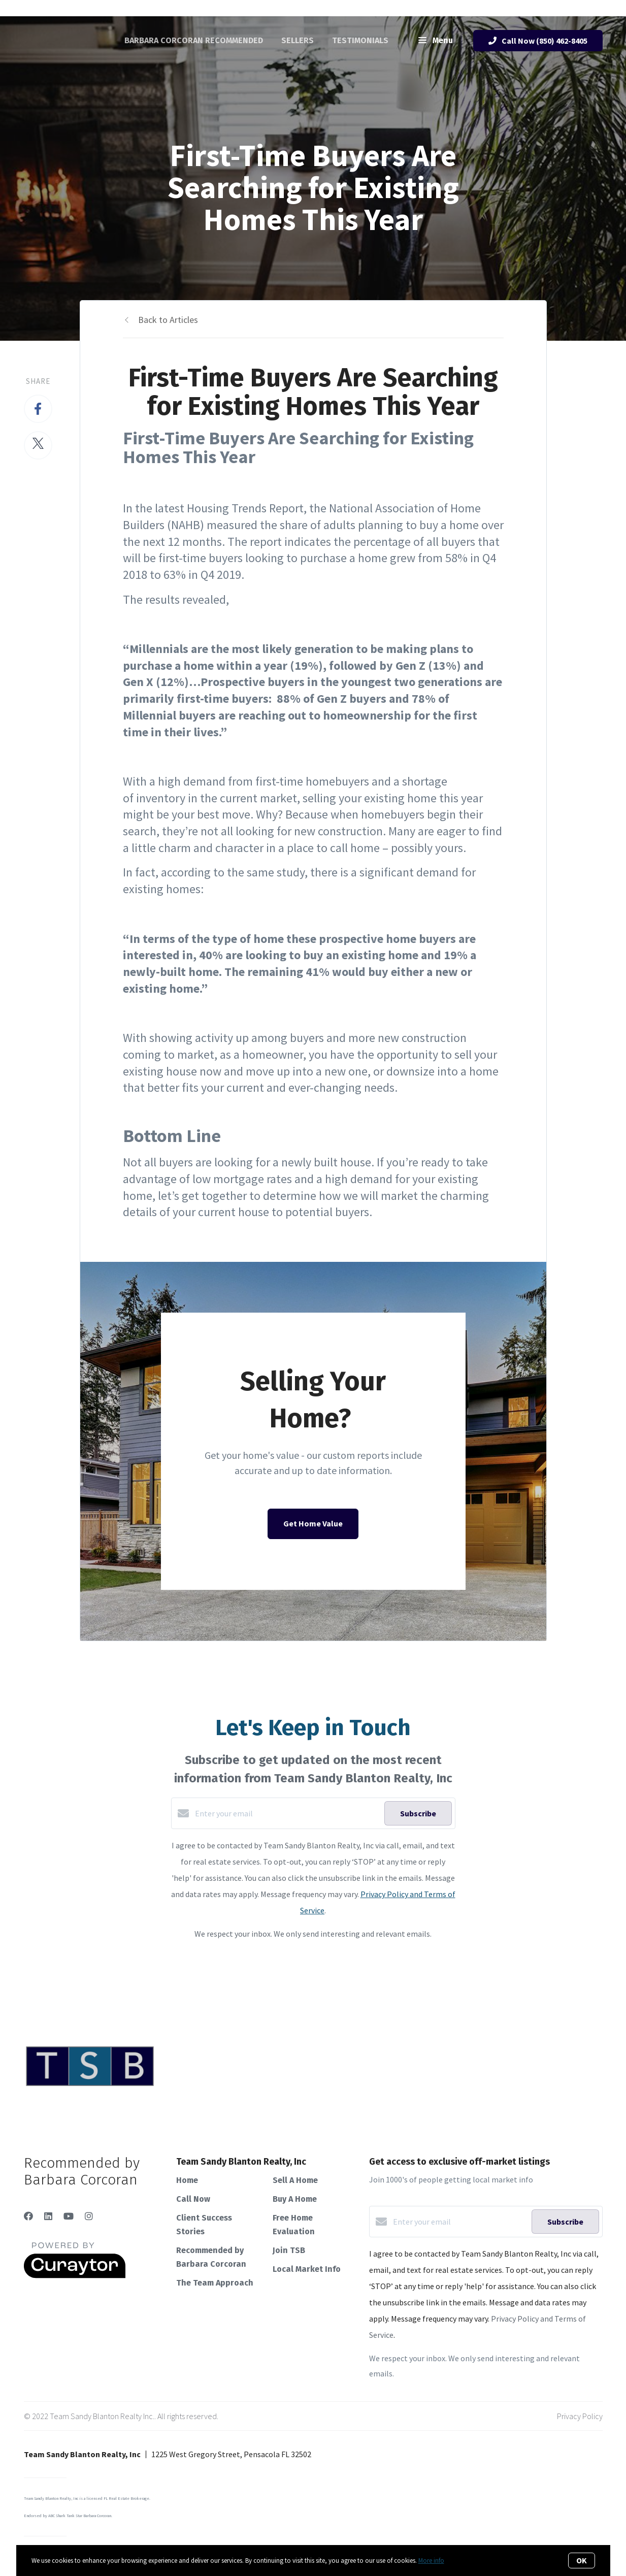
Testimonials (360, 40)
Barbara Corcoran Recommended (193, 40)
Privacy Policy (580, 2416)
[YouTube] (68, 2216)
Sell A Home (295, 2180)
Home (187, 2180)
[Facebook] (28, 2216)
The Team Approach (214, 2283)
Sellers (297, 40)
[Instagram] (89, 2216)
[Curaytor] (74, 2275)
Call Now (193, 2199)
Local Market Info (307, 2269)
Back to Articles (168, 319)
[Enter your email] (287, 1813)
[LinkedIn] (48, 2216)
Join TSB (289, 2250)
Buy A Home (295, 2199)
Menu (435, 41)
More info (431, 2560)
